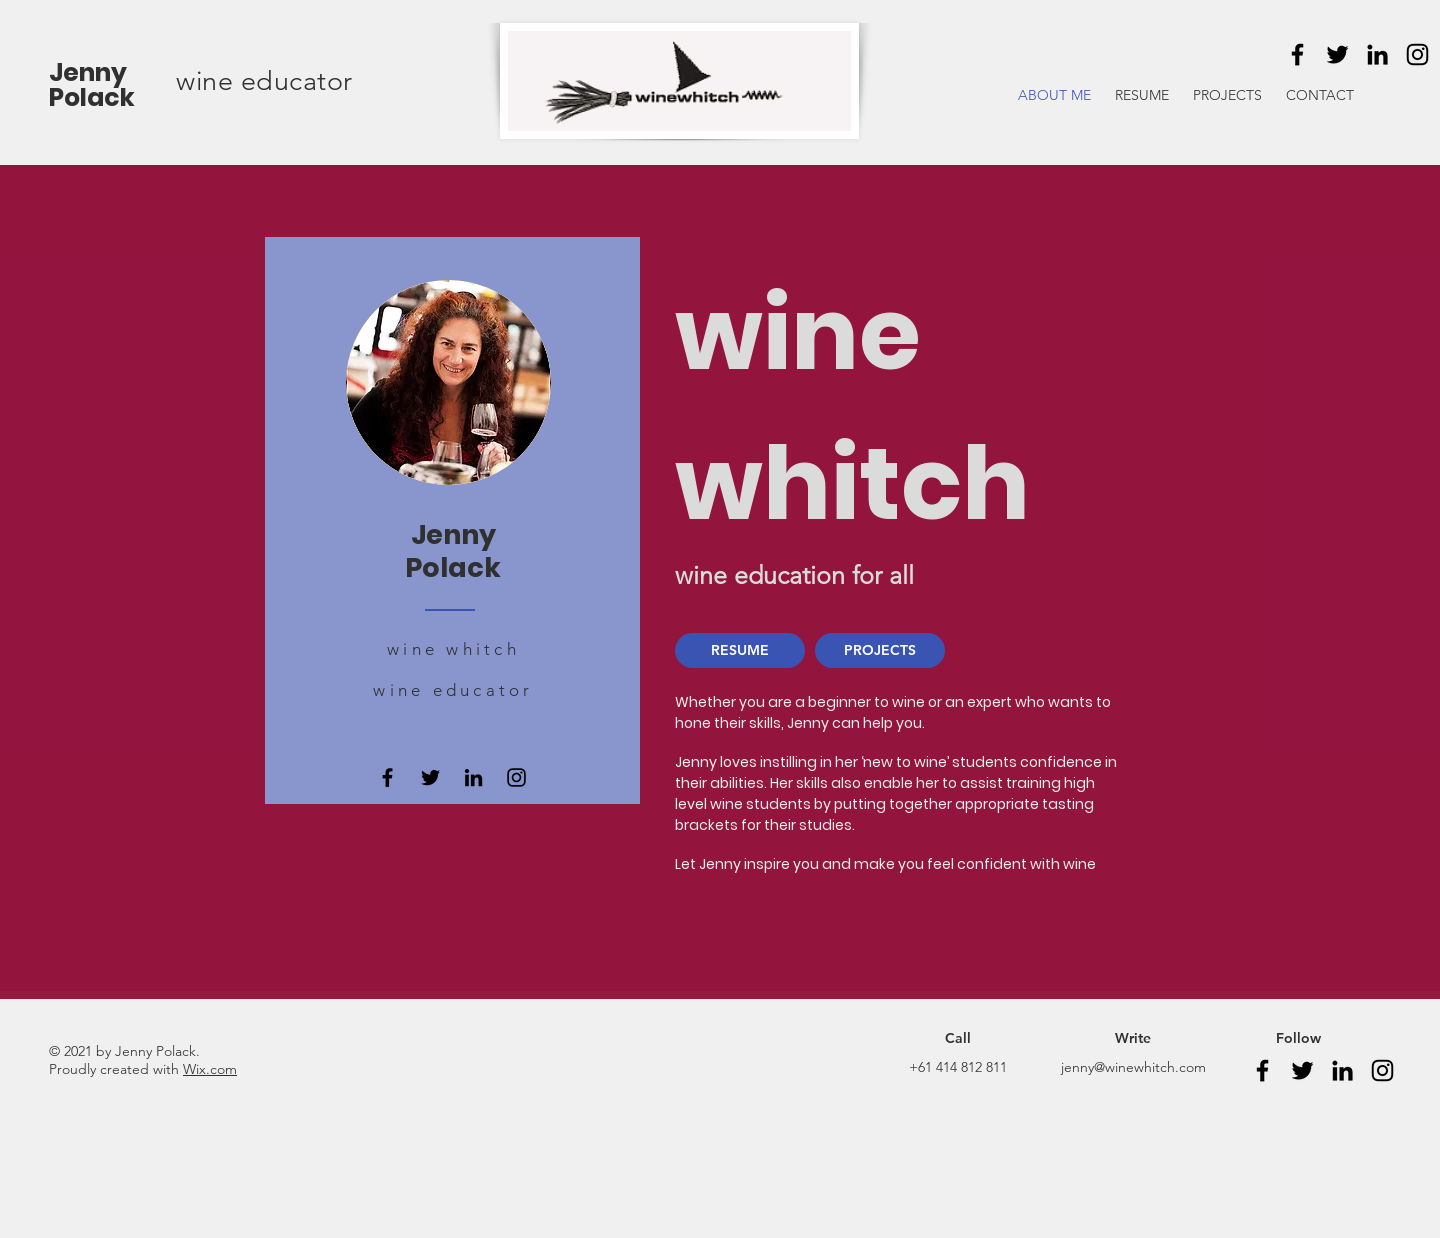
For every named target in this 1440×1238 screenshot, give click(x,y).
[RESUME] (740, 650)
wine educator (264, 81)
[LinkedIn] (1377, 54)
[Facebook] (1297, 54)
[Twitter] (1337, 54)
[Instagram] (1417, 54)
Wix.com (210, 1069)
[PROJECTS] (880, 650)
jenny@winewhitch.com (1133, 1067)
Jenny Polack (92, 85)
